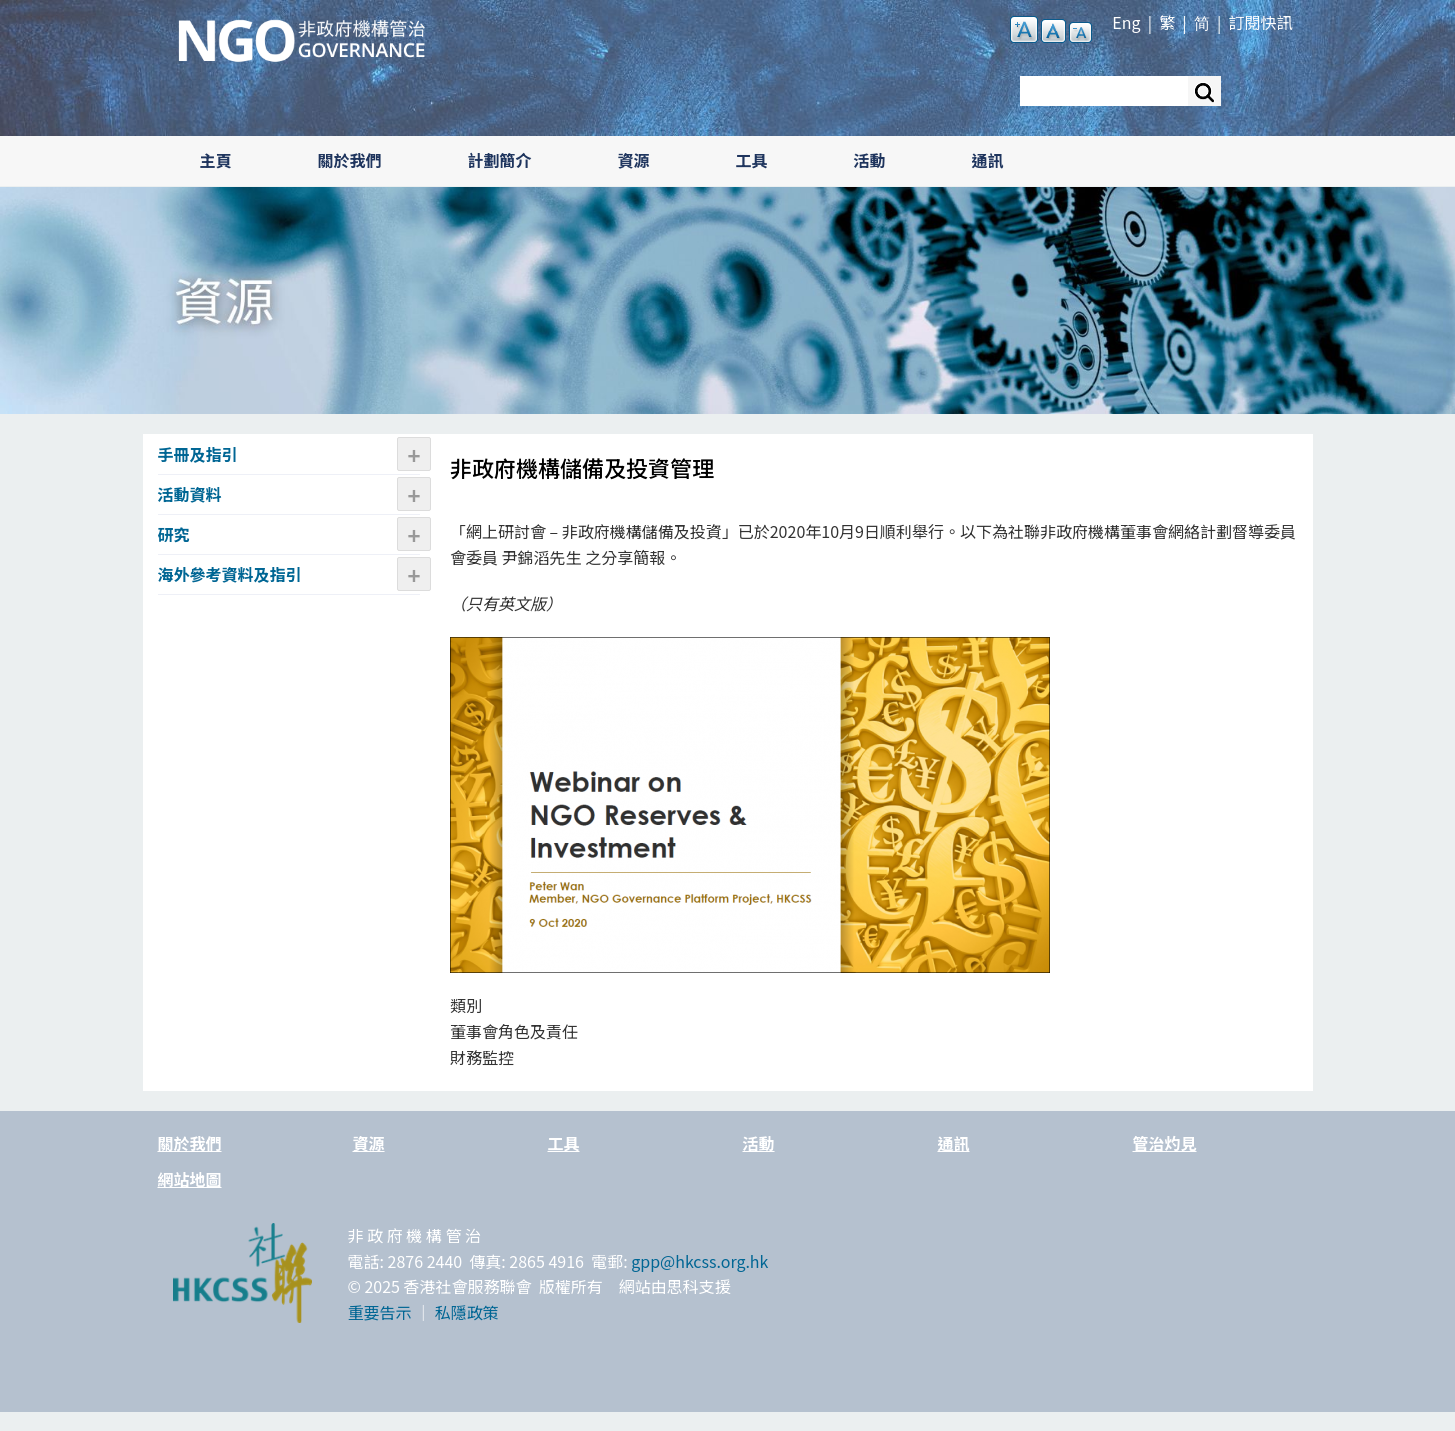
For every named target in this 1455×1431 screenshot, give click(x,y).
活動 (870, 160)
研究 (174, 534)
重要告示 (380, 1312)
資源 (634, 160)
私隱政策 (467, 1312)
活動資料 (190, 494)
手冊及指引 (198, 454)
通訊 (988, 160)
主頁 (216, 160)
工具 (752, 160)
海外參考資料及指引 (230, 574)
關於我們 (350, 160)
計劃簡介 (500, 160)
